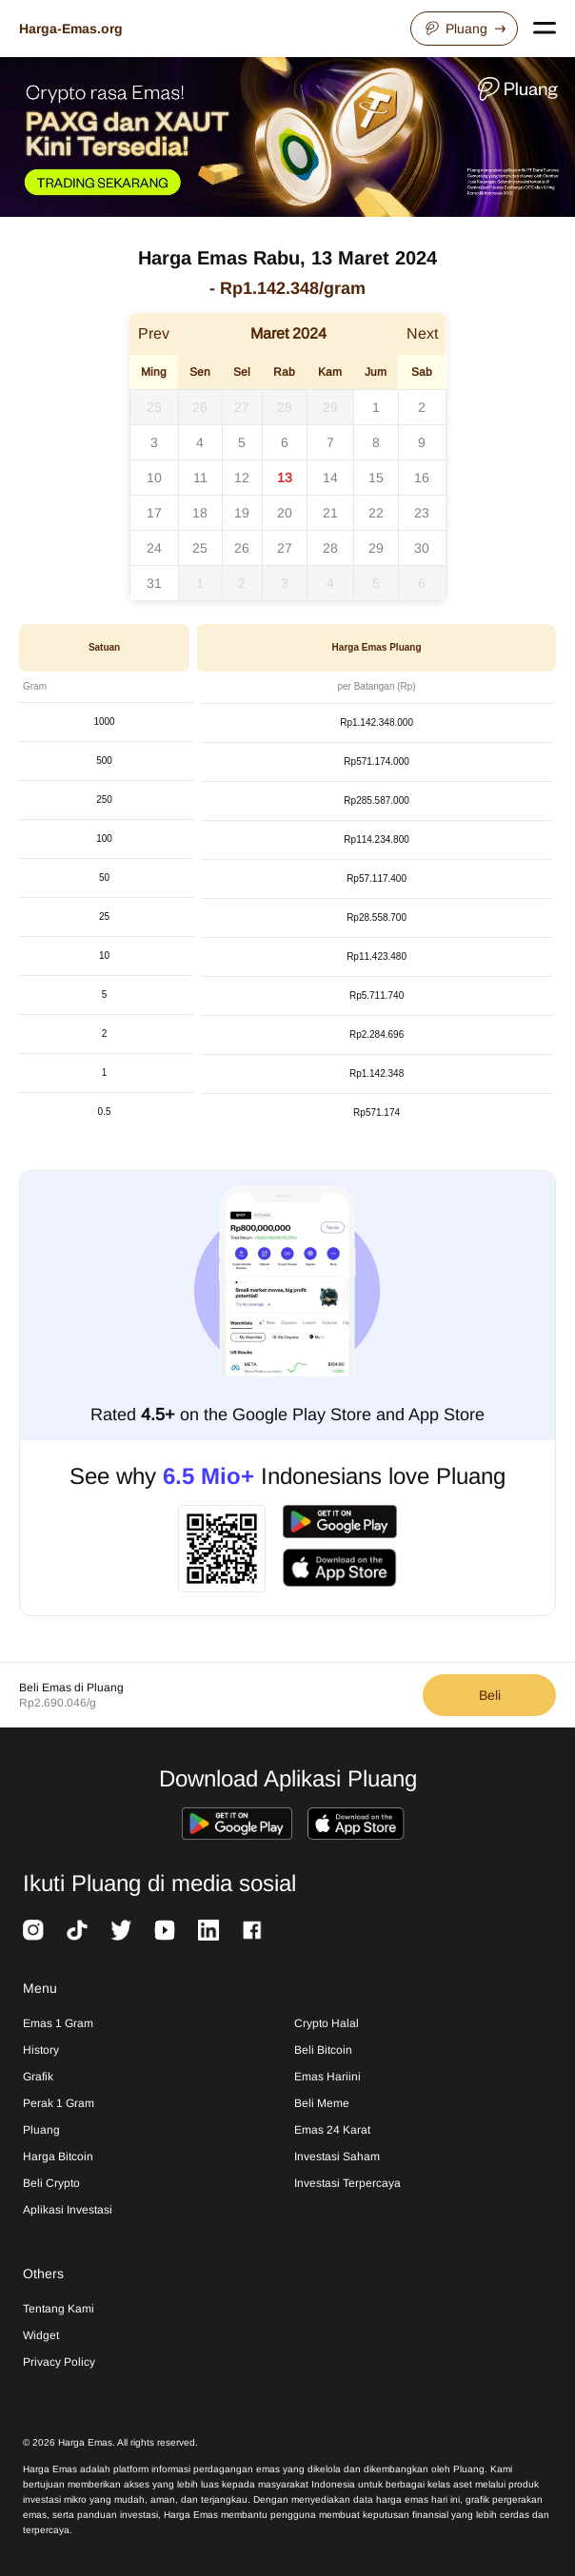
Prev (153, 333)
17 (154, 512)
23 (421, 512)
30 (421, 548)
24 (154, 548)
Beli (490, 1695)
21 (330, 512)
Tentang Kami (58, 2308)
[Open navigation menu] (544, 28)
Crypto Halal (326, 2023)
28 (284, 407)
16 (421, 477)
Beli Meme (321, 2103)
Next (422, 333)
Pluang (464, 28)
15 (376, 477)
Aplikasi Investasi (67, 2209)
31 (154, 583)
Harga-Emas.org (71, 28)
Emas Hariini (327, 2076)
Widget (41, 2335)
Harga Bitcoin (58, 2156)
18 (200, 512)
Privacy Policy (59, 2362)
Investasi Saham (337, 2156)
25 (154, 407)
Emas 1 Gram (58, 2023)
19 (241, 512)
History (41, 2050)
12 (241, 477)
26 (200, 407)
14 (330, 477)
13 (284, 477)
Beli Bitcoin (323, 2050)
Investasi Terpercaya (347, 2183)
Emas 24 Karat (332, 2130)
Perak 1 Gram (58, 2103)
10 (154, 477)
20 (284, 512)
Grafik (38, 2076)
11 (200, 477)
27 (241, 407)
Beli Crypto (51, 2183)
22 (376, 512)
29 (330, 407)
